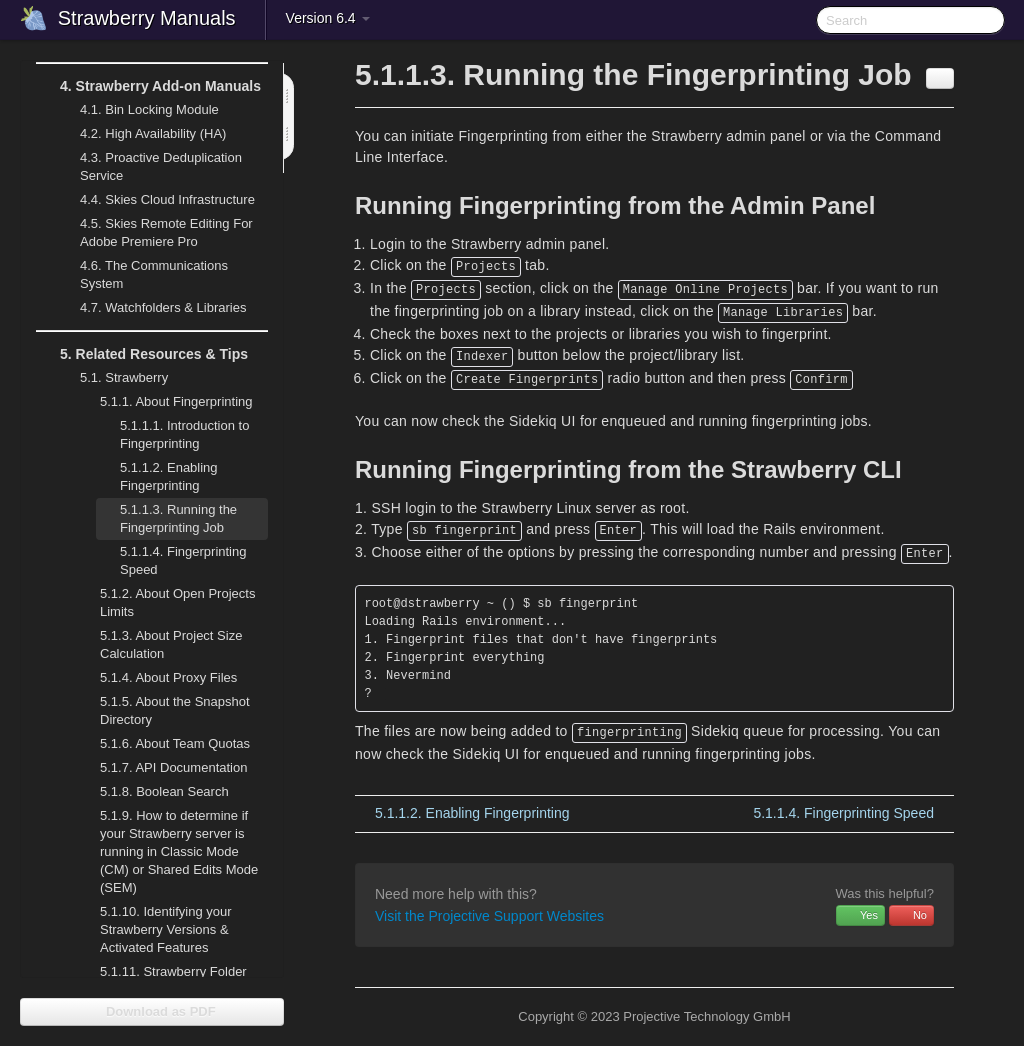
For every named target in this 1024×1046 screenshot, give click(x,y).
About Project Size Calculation (159, 642)
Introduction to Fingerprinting (184, 434)
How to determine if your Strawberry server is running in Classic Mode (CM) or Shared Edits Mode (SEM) (179, 851)
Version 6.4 (328, 18)
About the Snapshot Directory (175, 710)
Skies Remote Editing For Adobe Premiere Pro (154, 230)
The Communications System (154, 274)
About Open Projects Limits (177, 602)
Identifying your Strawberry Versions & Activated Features (166, 929)
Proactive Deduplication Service (149, 164)
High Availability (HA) (141, 134)
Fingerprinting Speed (183, 560)
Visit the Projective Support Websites (489, 916)
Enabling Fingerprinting (169, 476)
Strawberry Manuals (147, 18)
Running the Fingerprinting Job (178, 518)
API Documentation (173, 767)
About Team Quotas (175, 743)
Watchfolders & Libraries (163, 307)
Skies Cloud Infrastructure (155, 200)
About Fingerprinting (164, 402)
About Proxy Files (156, 678)
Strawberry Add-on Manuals (148, 86)
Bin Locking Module (149, 109)
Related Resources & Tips (142, 354)
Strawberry (112, 378)
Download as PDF (151, 1011)
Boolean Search (164, 791)
